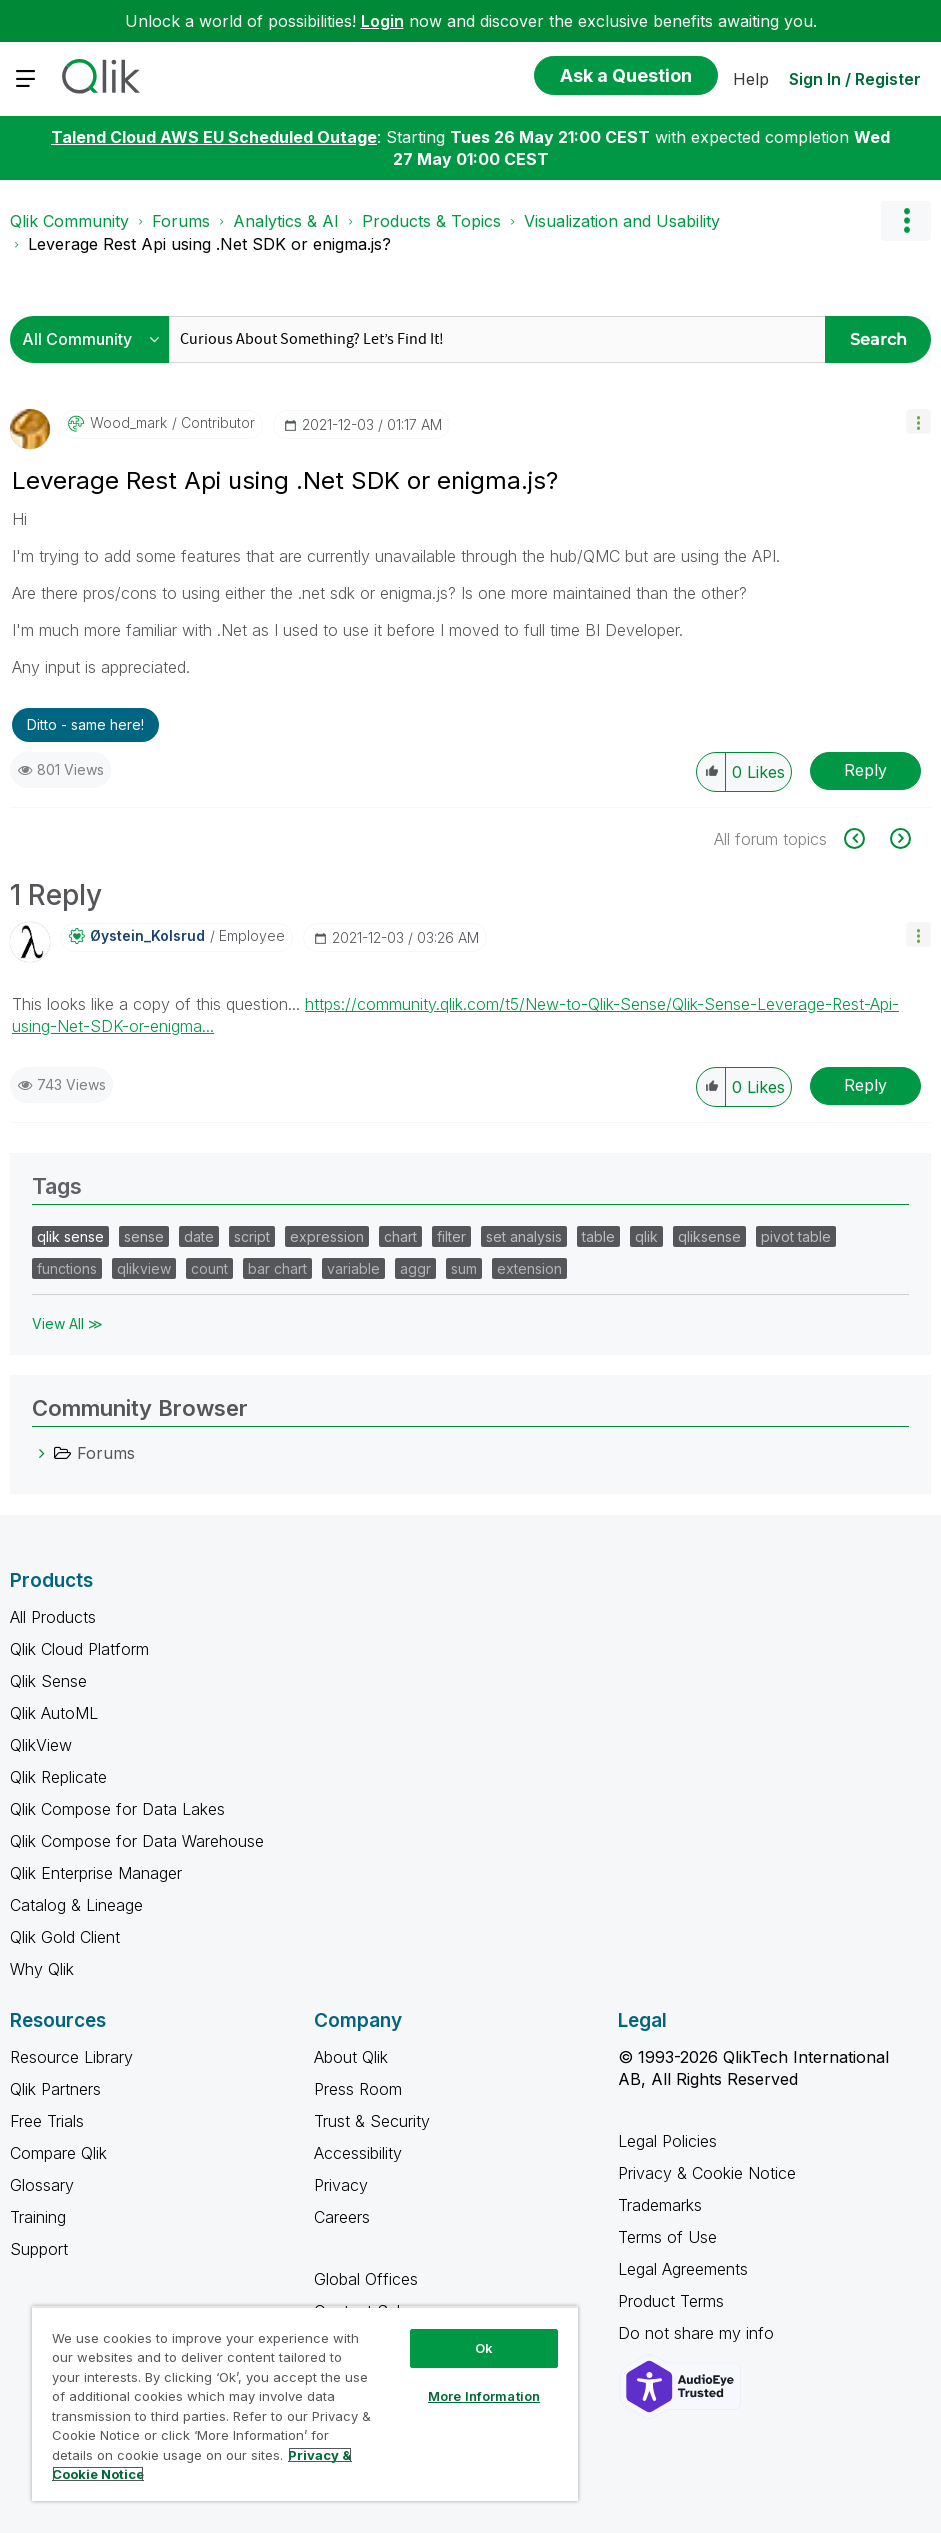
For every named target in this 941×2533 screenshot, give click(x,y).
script (252, 1236)
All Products (53, 1617)
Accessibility (358, 2153)
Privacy (341, 2185)
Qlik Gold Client (65, 1937)
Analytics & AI (286, 221)
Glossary (42, 2185)
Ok (484, 2348)
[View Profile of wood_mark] (128, 423)
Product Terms (671, 2301)
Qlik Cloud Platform (79, 1649)
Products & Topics (431, 221)
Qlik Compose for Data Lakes (117, 1809)
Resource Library (71, 2057)
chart (400, 1236)
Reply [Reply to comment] (865, 1085)
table (598, 1236)
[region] (305, 2403)
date (199, 1236)
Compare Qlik (58, 2153)
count (209, 1268)
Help (751, 79)
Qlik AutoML (54, 1713)
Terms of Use (667, 2237)
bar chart (277, 1268)
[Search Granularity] (94, 339)
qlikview (144, 1268)
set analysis (524, 1236)
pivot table (796, 1236)
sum (464, 1268)
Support (39, 2249)
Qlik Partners (55, 2089)
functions (67, 1268)
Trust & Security (372, 2121)
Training (38, 2217)
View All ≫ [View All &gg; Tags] (67, 1323)
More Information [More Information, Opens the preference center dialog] (484, 2396)
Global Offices (366, 2279)
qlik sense (70, 1236)
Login (382, 21)
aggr (415, 1268)
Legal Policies (667, 2141)
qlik (646, 1236)
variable (353, 1268)
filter (451, 1236)
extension (529, 1268)
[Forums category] (42, 1453)
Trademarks (660, 2205)
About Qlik (351, 2057)
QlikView (41, 1745)
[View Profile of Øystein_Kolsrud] (147, 936)
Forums (181, 221)
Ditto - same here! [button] (85, 724)
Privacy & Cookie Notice (707, 2173)
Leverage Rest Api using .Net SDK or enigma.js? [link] (209, 244)
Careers (342, 2217)
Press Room (358, 2089)
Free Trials (47, 2121)
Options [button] (906, 221)
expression (327, 1236)
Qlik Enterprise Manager (96, 1873)
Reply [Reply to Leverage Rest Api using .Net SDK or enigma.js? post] (865, 770)
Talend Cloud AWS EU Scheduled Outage (214, 137)
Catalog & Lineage (76, 1905)
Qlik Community (69, 221)
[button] (918, 421)
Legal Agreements (683, 2269)
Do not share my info (698, 2333)
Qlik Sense (48, 1681)
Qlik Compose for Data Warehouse (137, 1841)
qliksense (709, 1236)
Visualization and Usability (622, 221)
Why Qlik (42, 1969)
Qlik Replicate (58, 1777)
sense (144, 1236)
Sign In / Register (855, 79)
